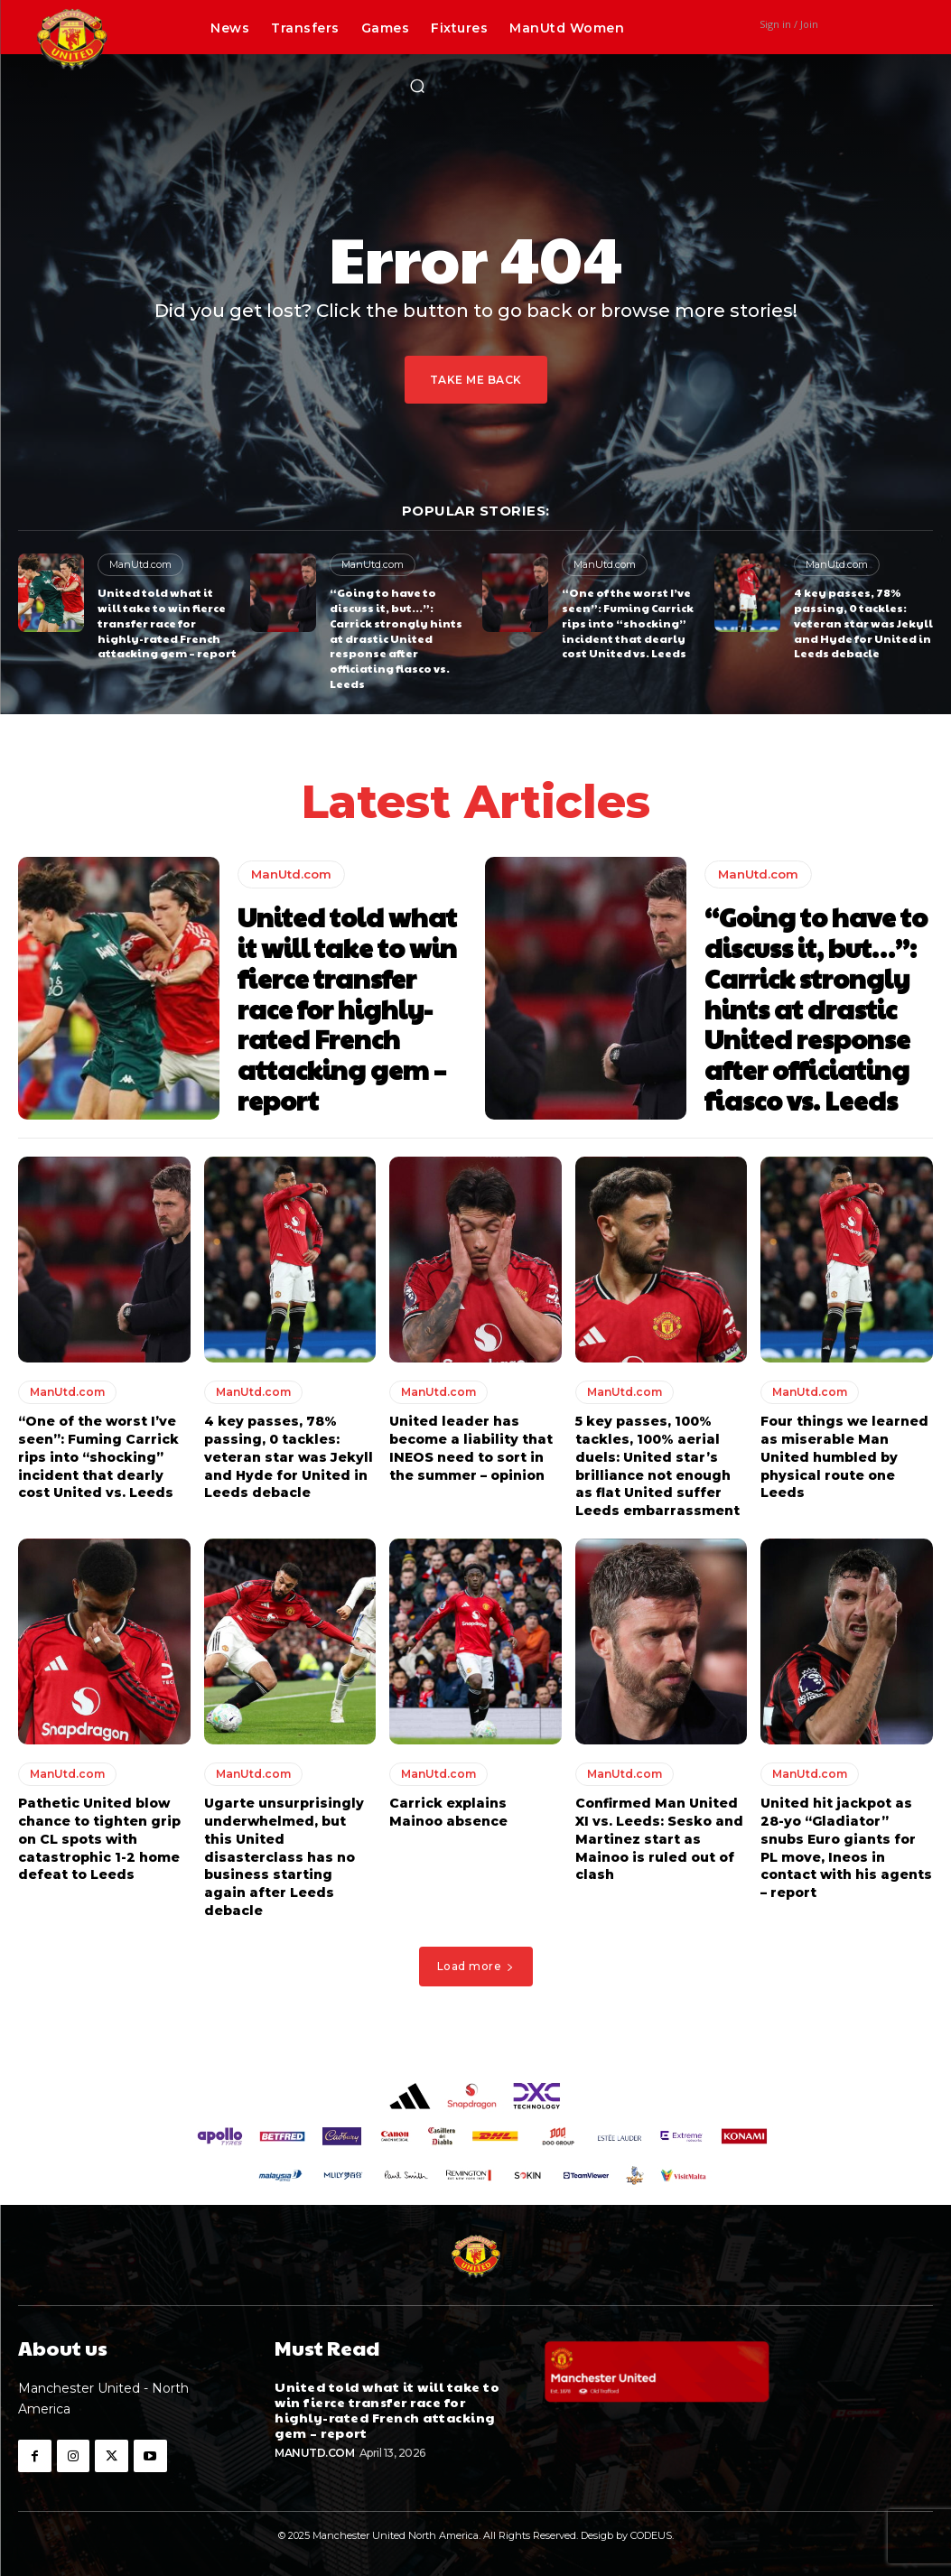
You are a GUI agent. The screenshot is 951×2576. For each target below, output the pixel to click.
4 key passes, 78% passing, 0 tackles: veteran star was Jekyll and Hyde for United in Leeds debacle (863, 622)
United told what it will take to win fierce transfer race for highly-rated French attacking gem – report (167, 622)
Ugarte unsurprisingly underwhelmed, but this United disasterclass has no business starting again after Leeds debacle (284, 1855)
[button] (417, 86)
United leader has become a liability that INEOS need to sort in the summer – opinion (471, 1448)
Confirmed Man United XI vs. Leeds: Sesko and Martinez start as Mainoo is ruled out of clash (659, 1837)
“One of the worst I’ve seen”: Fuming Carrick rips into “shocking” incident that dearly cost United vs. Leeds (627, 622)
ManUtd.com (140, 564)
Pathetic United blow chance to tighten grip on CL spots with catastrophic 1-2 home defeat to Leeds (99, 1837)
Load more (476, 1964)
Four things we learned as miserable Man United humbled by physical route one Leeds (844, 1456)
